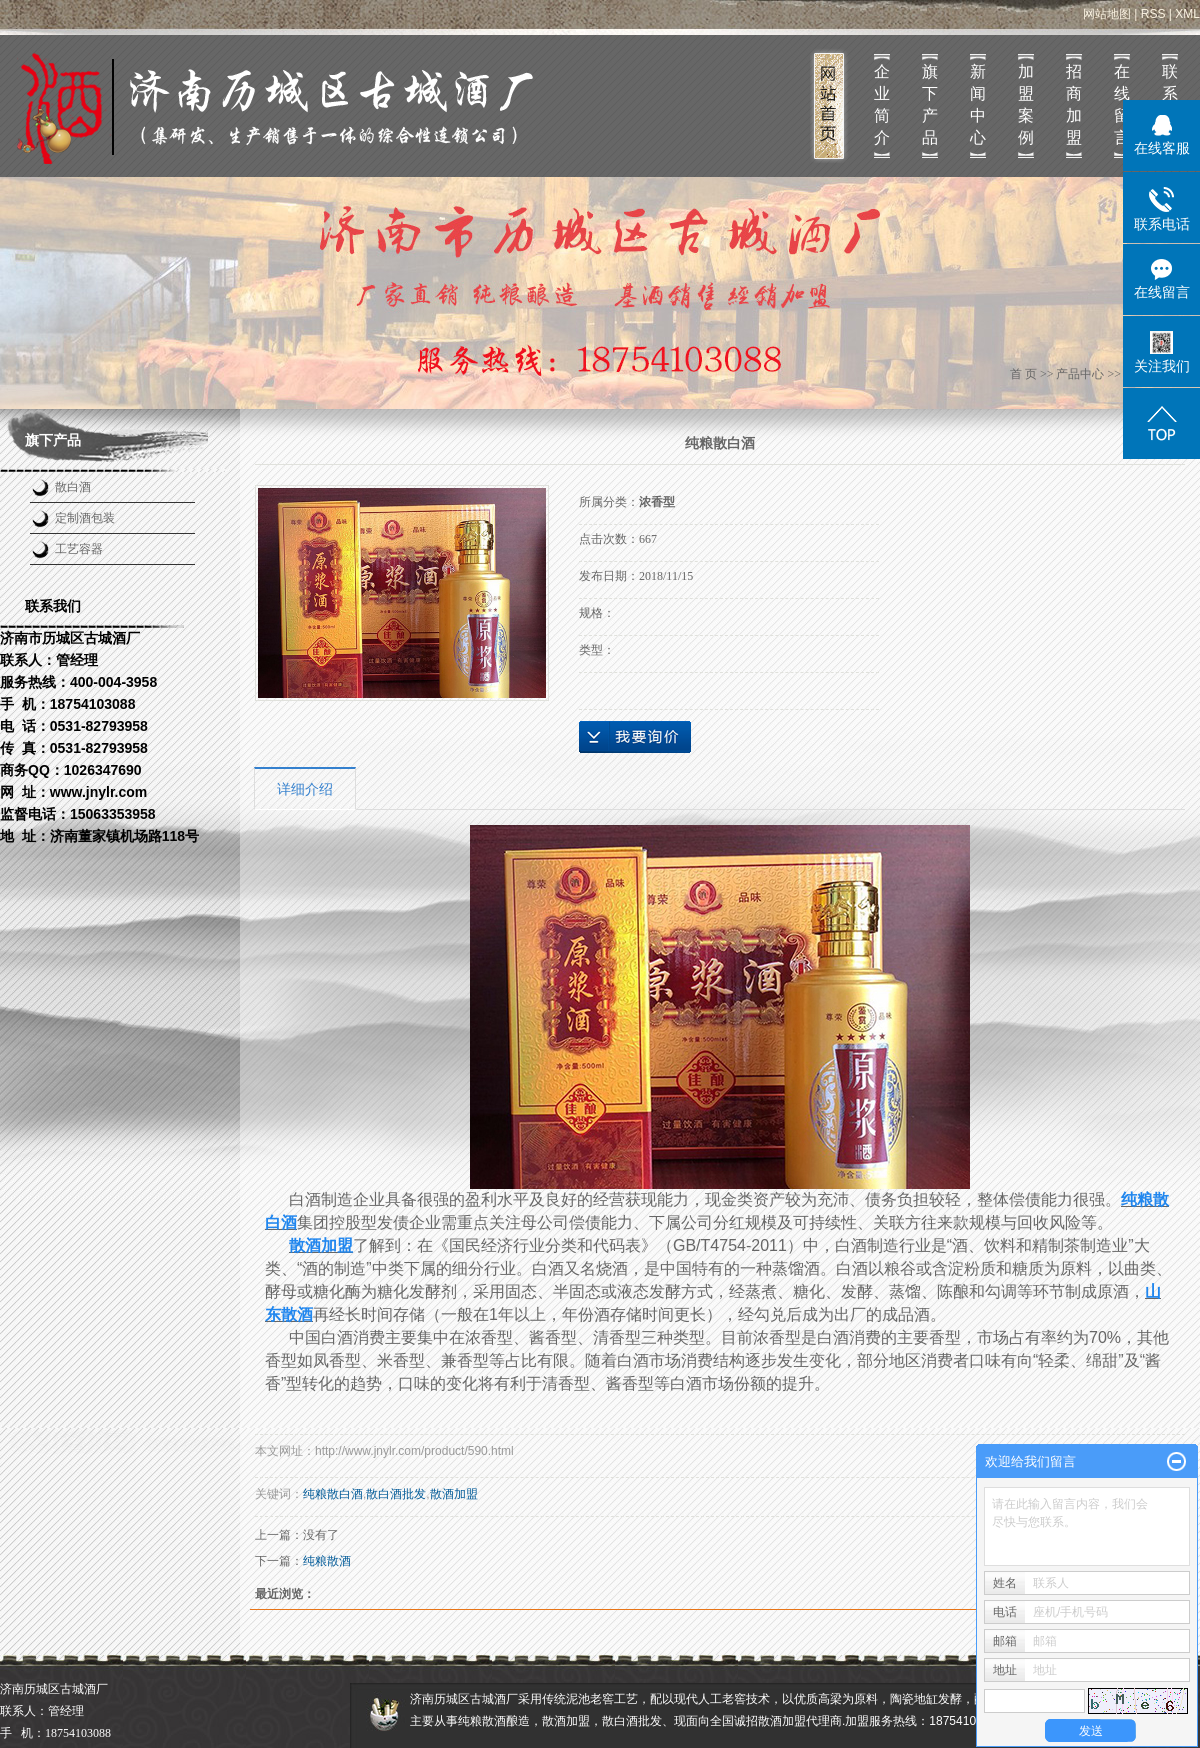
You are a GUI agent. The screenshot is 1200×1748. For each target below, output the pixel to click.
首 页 (1023, 374)
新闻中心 (978, 104)
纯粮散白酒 (333, 1494)
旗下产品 (930, 104)
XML (1187, 14)
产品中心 (1080, 374)
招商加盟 (1074, 104)
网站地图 (1107, 14)
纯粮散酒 (327, 1561)
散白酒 (73, 487)
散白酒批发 (396, 1494)
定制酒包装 (85, 518)
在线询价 (635, 737)
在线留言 (1122, 104)
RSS (1153, 14)
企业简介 (882, 104)
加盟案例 (1026, 104)
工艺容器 (79, 549)
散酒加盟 (454, 1494)
